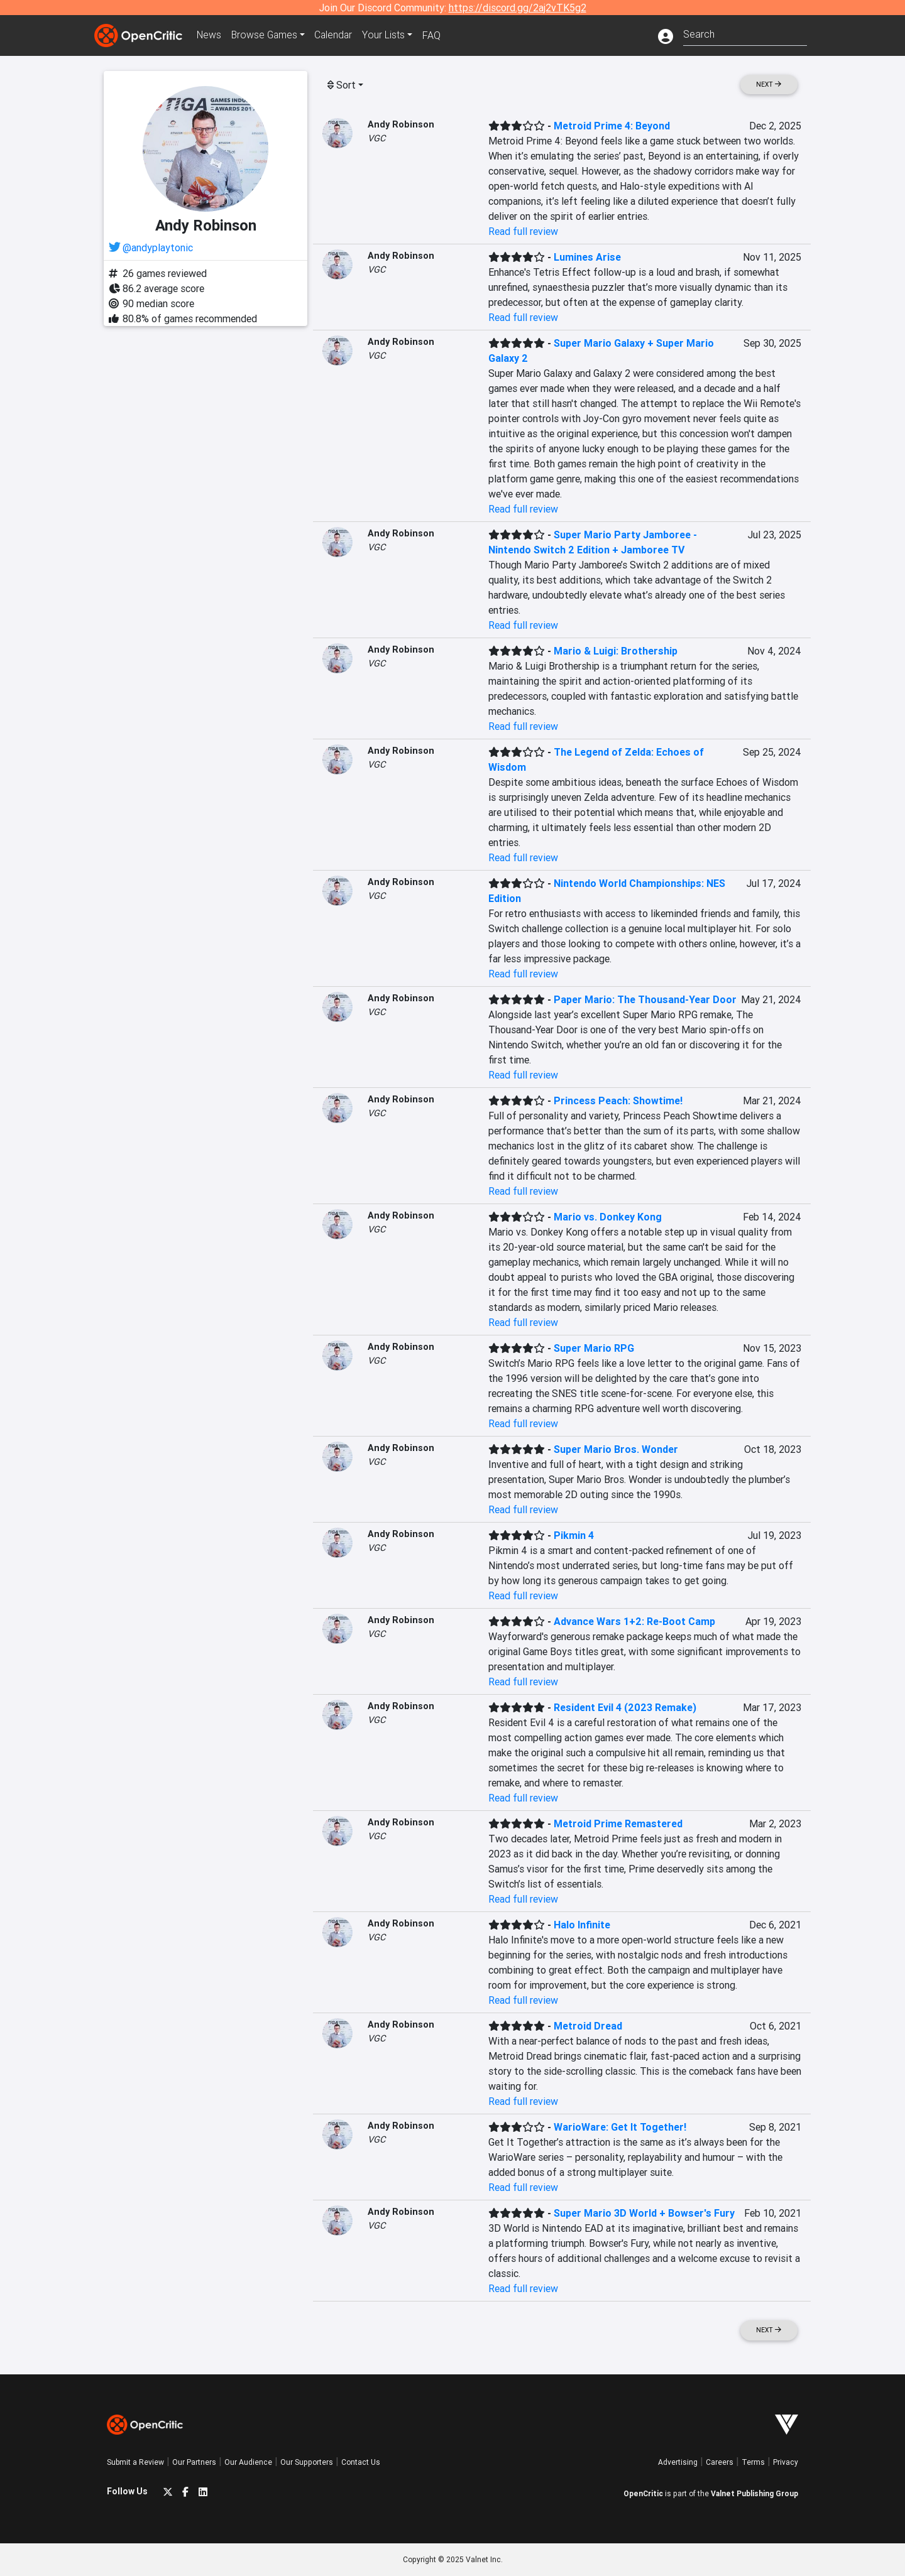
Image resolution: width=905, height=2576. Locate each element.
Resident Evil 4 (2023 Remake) (625, 1707)
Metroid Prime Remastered (618, 1823)
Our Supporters (306, 2462)
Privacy (785, 2462)
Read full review (523, 231)
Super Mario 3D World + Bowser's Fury (644, 2213)
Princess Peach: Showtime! (618, 1100)
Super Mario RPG (594, 1348)
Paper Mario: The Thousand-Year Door (645, 999)
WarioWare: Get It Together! (620, 2127)
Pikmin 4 (574, 1535)
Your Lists (388, 35)
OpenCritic (643, 2493)
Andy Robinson (401, 124)
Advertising (678, 2462)
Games (266, 35)
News (209, 35)
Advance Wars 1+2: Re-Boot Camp (634, 1621)
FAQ (436, 35)
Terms (753, 2462)
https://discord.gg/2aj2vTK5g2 (517, 7)
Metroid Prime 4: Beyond (612, 125)
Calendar (337, 35)
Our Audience (248, 2462)
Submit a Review (135, 2462)
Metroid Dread (588, 2025)
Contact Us (360, 2462)
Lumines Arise (587, 257)
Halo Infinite (582, 1924)
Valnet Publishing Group (754, 2493)
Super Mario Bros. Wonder (616, 1449)
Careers (719, 2462)
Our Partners (194, 2462)
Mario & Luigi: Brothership (615, 650)
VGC (376, 138)
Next (768, 84)
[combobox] (745, 33)
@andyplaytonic (158, 247)
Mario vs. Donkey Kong (608, 1216)
